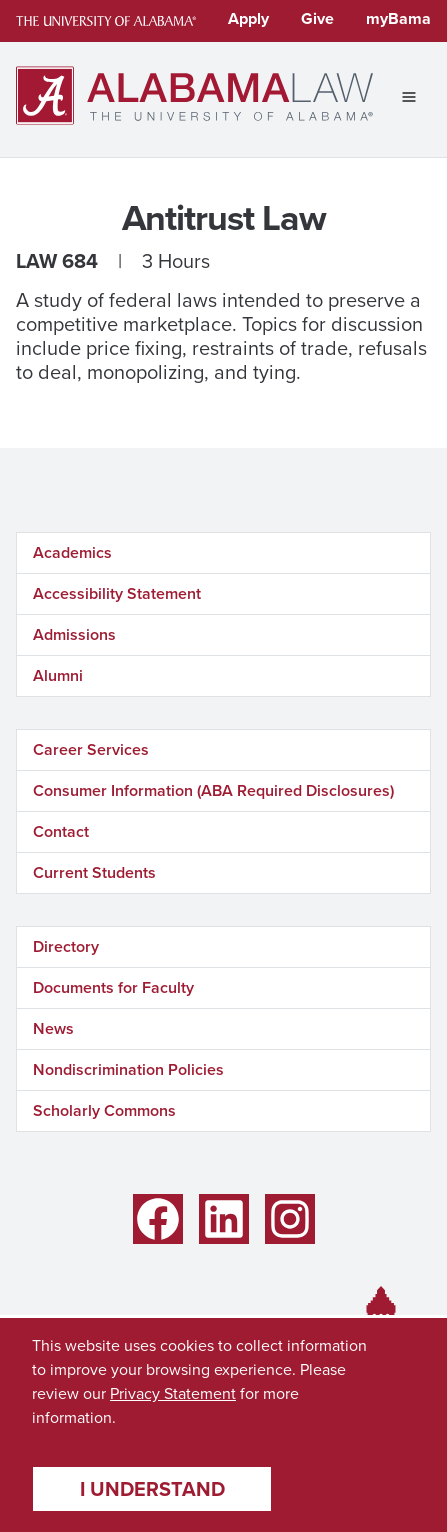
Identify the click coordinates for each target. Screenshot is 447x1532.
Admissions (74, 634)
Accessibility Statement (117, 593)
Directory (66, 946)
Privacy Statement (173, 1393)
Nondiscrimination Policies (128, 1069)
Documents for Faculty (113, 987)
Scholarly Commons (104, 1110)
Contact (61, 831)
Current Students (94, 872)
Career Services (91, 749)
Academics (72, 552)
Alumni (58, 675)
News (53, 1028)
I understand (152, 1489)
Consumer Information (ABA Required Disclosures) (213, 790)
